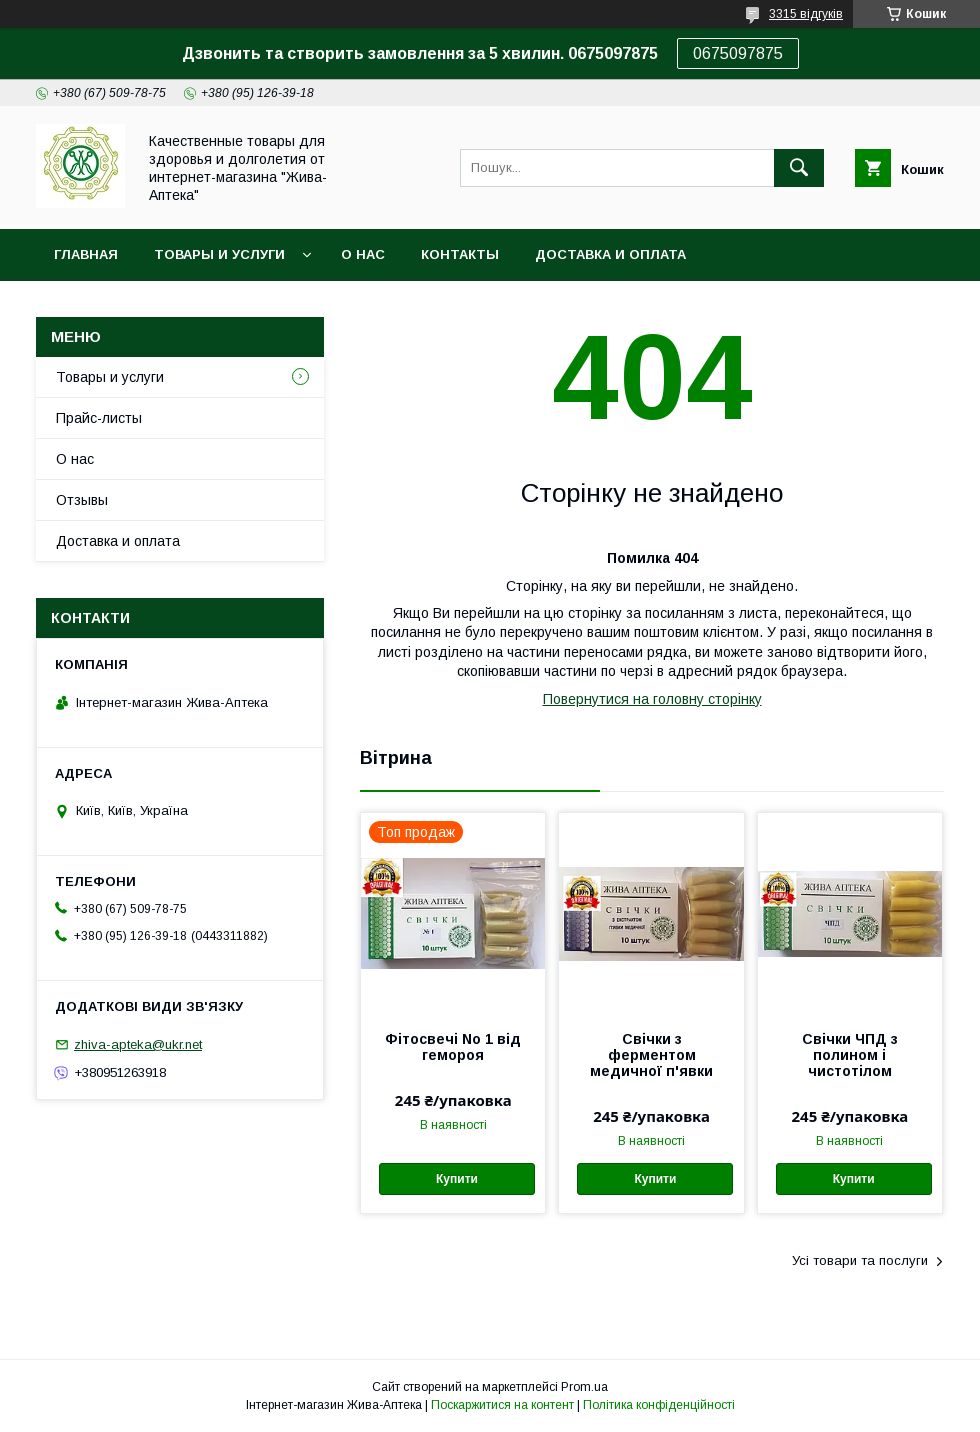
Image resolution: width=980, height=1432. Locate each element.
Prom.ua (584, 1387)
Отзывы (82, 500)
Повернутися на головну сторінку (652, 699)
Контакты (460, 254)
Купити (457, 1179)
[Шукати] (799, 168)
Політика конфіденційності (659, 1405)
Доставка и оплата (610, 254)
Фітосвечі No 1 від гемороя (453, 1047)
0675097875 (738, 53)
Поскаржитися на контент (502, 1405)
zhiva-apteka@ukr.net (138, 1044)
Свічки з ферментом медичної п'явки (651, 1055)
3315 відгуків (806, 14)
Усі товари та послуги (860, 1260)
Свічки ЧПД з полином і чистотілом (850, 1055)
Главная (86, 254)
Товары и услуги (219, 254)
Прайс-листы (99, 418)
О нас (363, 254)
